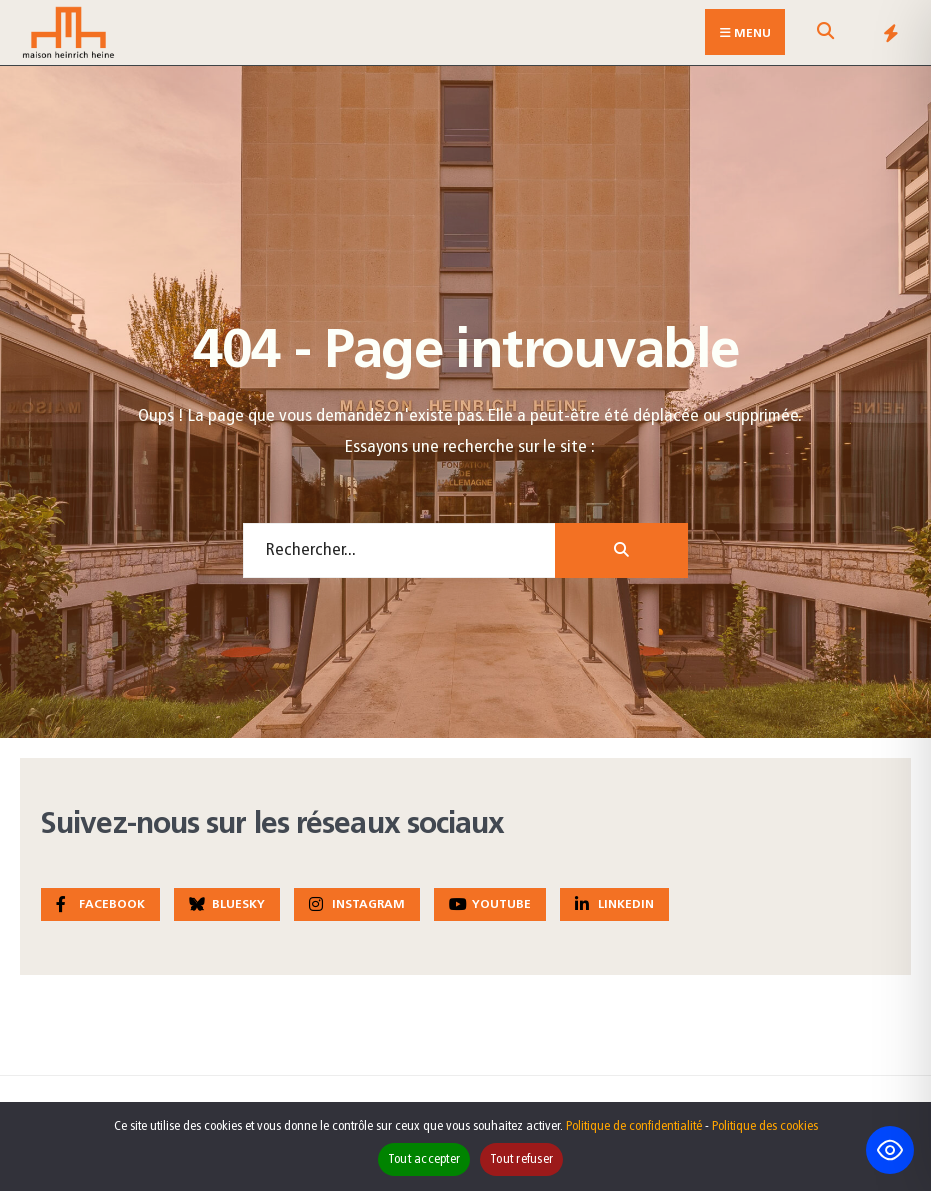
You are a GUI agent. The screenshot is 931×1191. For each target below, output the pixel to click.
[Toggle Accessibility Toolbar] (890, 1150)
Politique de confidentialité (634, 1126)
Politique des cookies (765, 1126)
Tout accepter (424, 1159)
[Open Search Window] (825, 36)
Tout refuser (521, 1159)
